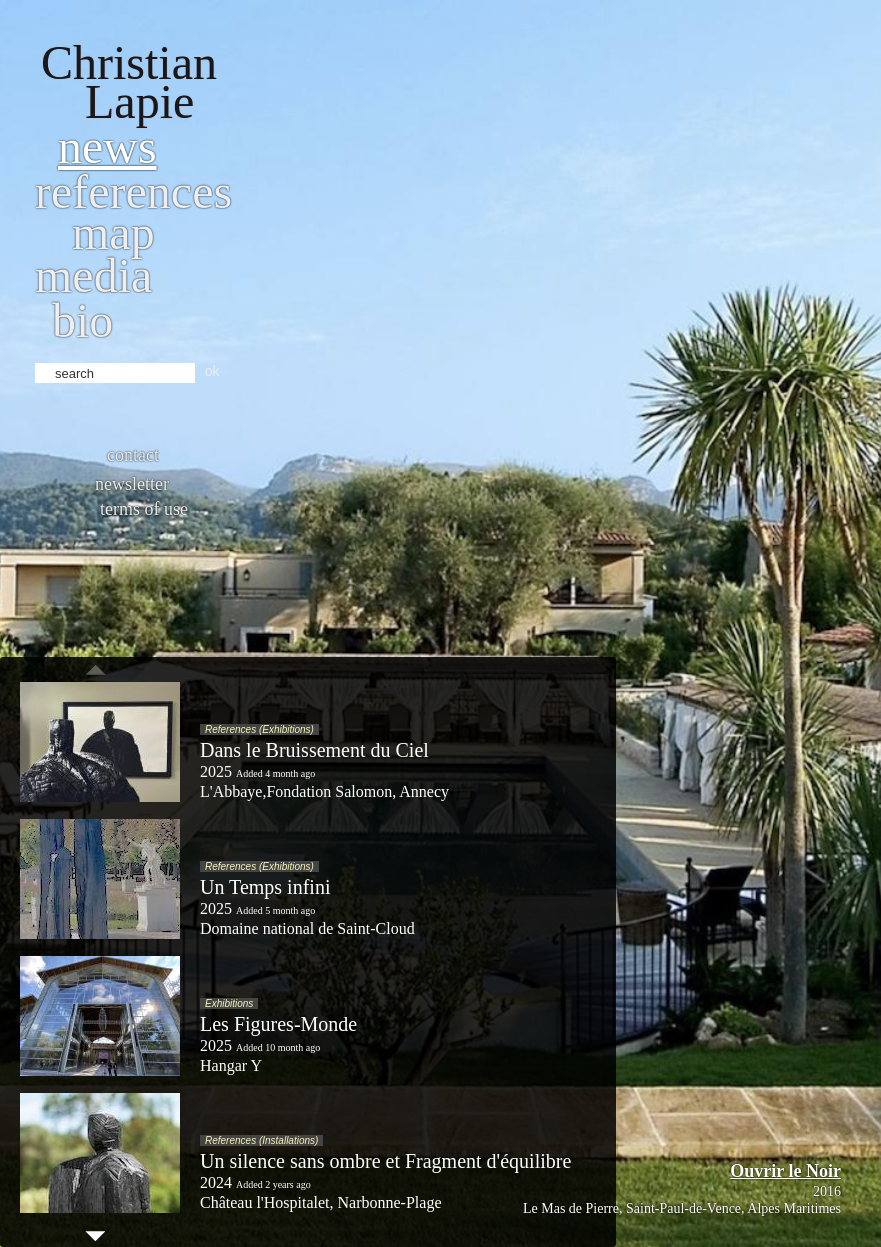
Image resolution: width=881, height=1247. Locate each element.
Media (93, 275)
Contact (133, 455)
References (133, 191)
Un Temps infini (265, 887)
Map (113, 232)
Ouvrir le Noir (785, 1171)
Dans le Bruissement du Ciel (314, 750)
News (107, 146)
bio (82, 320)
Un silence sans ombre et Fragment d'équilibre (385, 1161)
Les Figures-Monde (278, 1024)
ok (212, 371)
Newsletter (132, 484)
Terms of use (144, 509)
